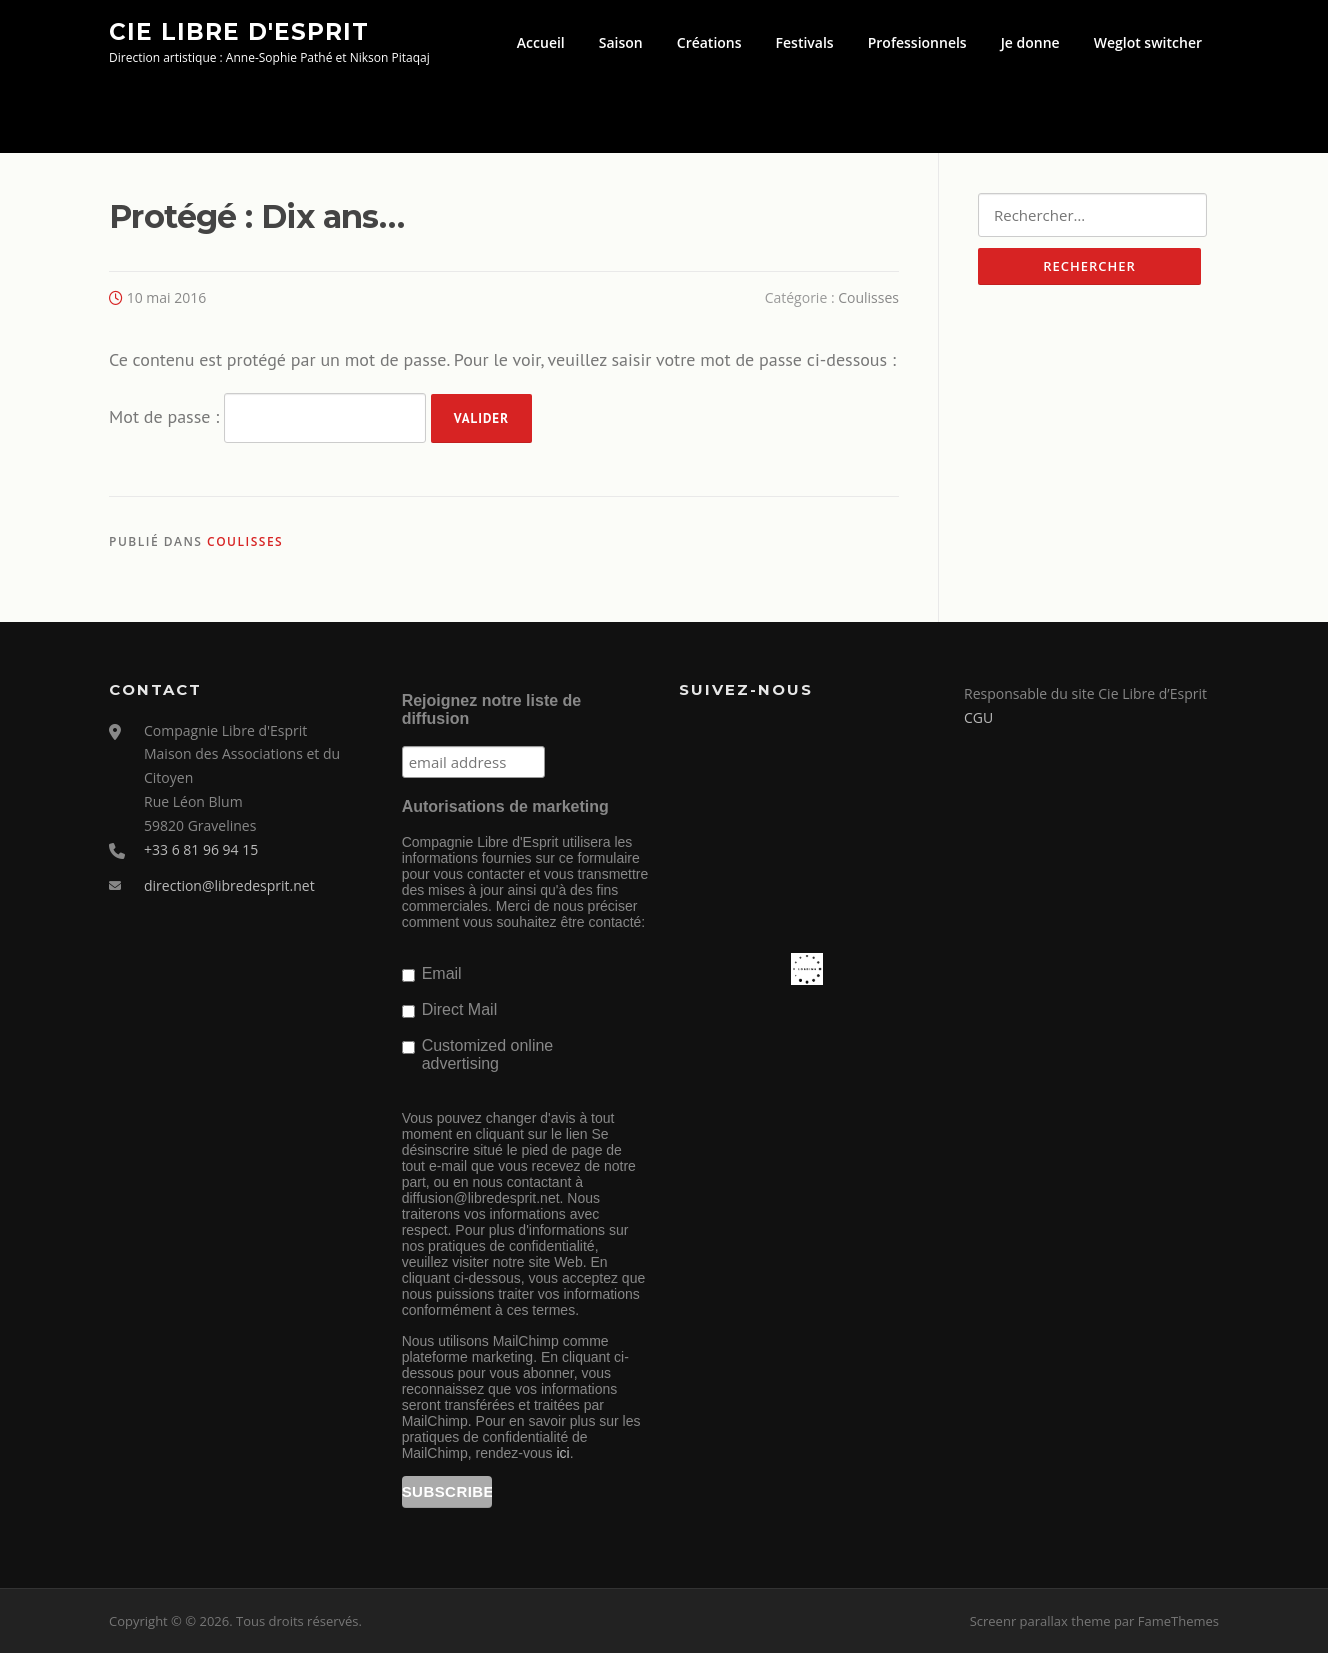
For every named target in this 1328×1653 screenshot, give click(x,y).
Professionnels (917, 42)
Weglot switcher (1148, 42)
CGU (978, 717)
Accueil (541, 42)
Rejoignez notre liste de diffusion (492, 709)
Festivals (805, 42)
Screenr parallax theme (1040, 1621)
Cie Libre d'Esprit (239, 31)
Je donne (1030, 42)
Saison (621, 42)
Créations (709, 42)
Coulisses (868, 297)
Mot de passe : (267, 418)
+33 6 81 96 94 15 (201, 849)
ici (562, 1453)
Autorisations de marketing (505, 806)
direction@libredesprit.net (229, 885)
